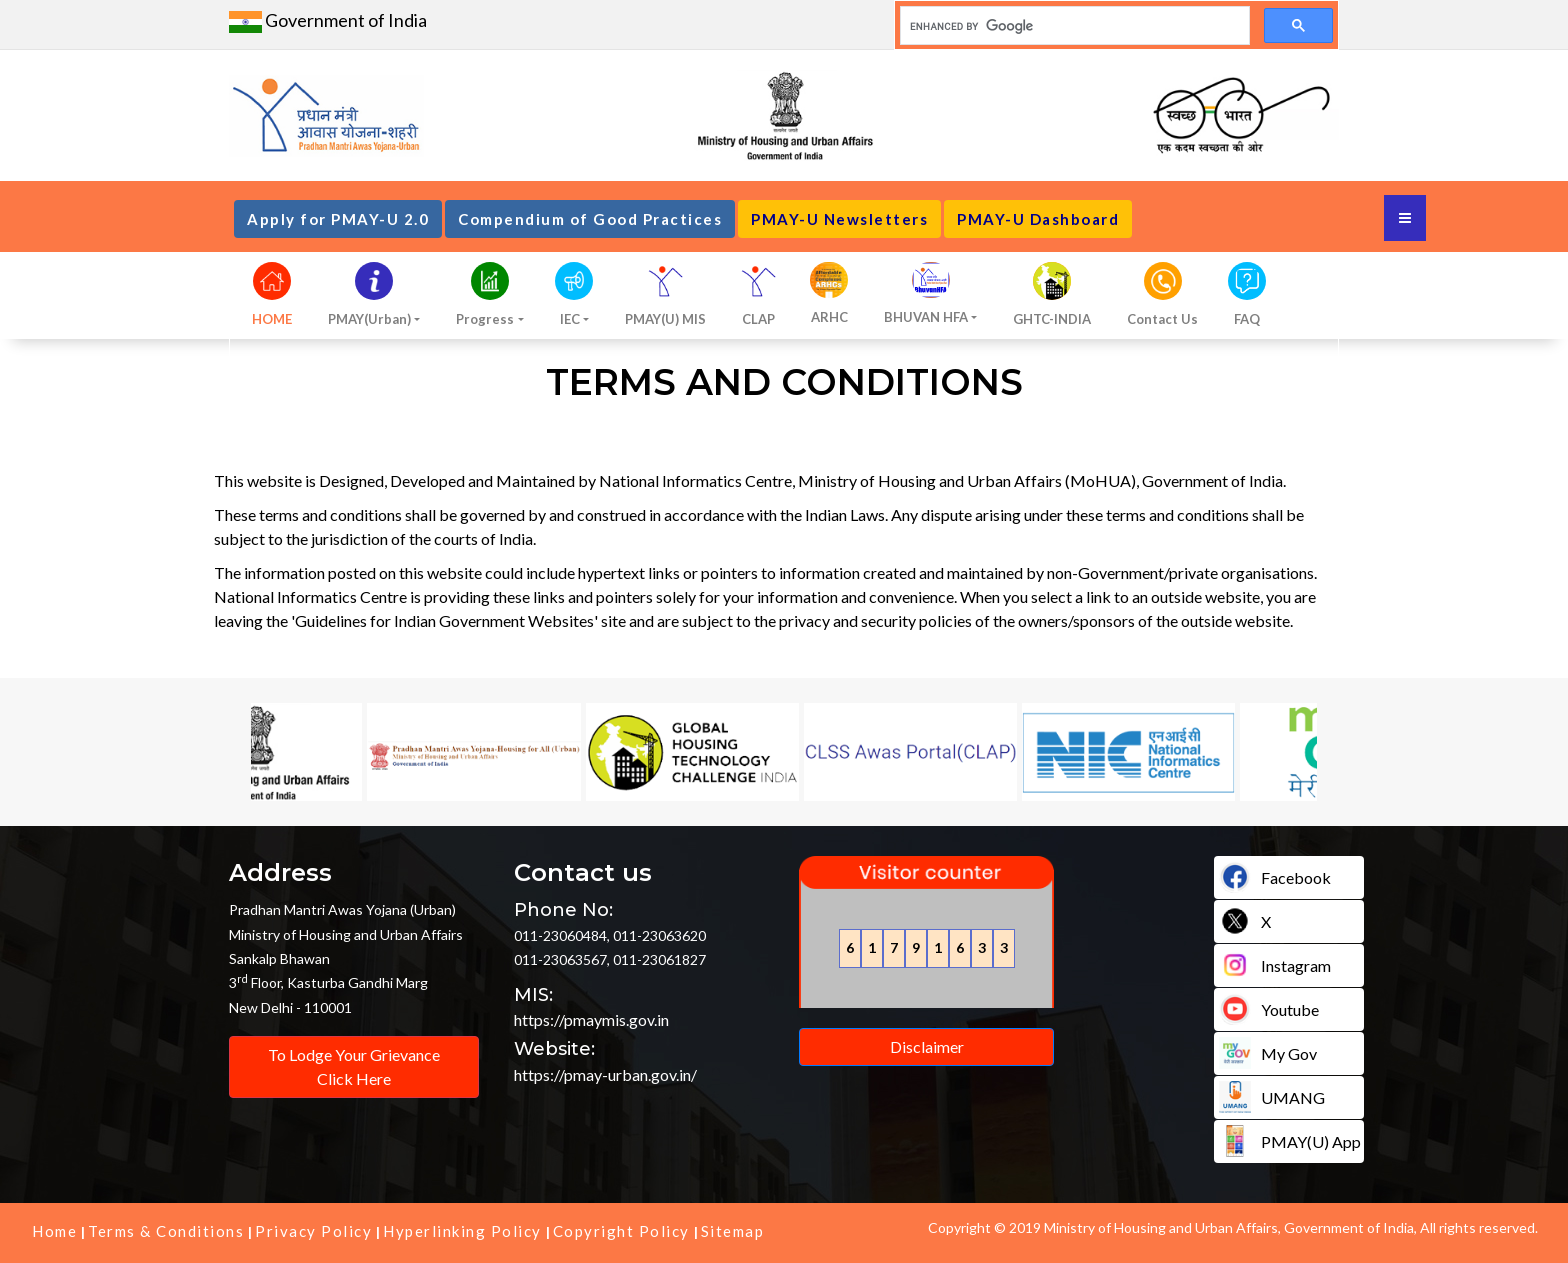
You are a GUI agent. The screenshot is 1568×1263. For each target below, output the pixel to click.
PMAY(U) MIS (665, 319)
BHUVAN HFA (926, 317)
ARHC (829, 317)
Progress (485, 319)
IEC (570, 319)
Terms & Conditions (166, 1231)
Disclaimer (927, 1046)
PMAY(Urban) (369, 319)
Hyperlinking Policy (462, 1231)
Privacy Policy (313, 1231)
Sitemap (733, 1231)
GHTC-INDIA (1052, 319)
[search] (1073, 26)
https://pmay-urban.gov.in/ (605, 1074)
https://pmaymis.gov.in (591, 1019)
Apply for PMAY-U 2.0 (338, 219)
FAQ (1247, 319)
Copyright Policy (621, 1231)
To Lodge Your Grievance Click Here (354, 1066)
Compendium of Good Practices (590, 219)
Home (54, 1231)
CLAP (758, 319)
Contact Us (1162, 319)
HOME (272, 319)
